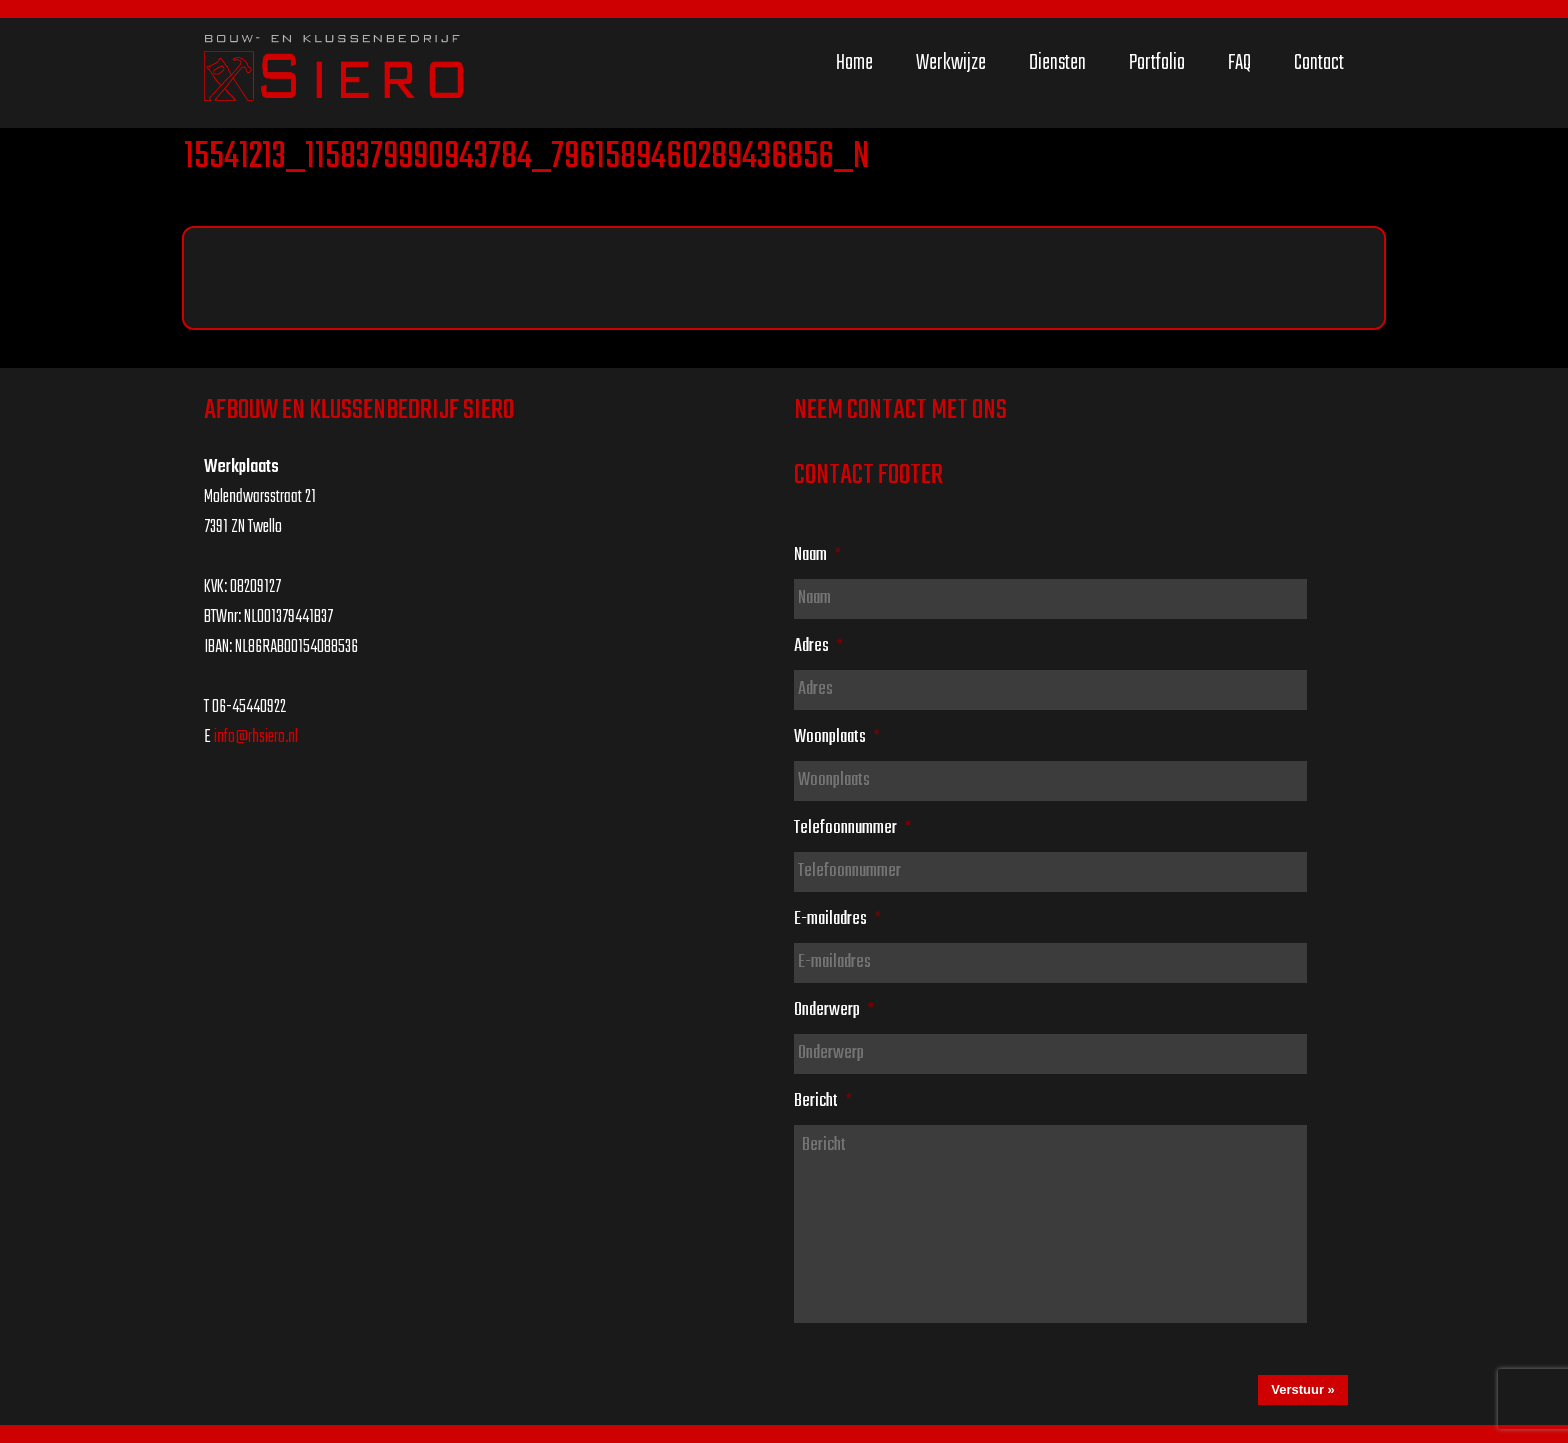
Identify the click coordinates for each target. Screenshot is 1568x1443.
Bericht (823, 1101)
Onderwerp (834, 1010)
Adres (818, 646)
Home (854, 63)
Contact (1319, 63)
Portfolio (1157, 63)
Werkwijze (951, 63)
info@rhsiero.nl (256, 737)
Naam (817, 555)
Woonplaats (837, 737)
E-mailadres (837, 919)
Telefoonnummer (852, 828)
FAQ (1239, 63)
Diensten (1057, 63)
